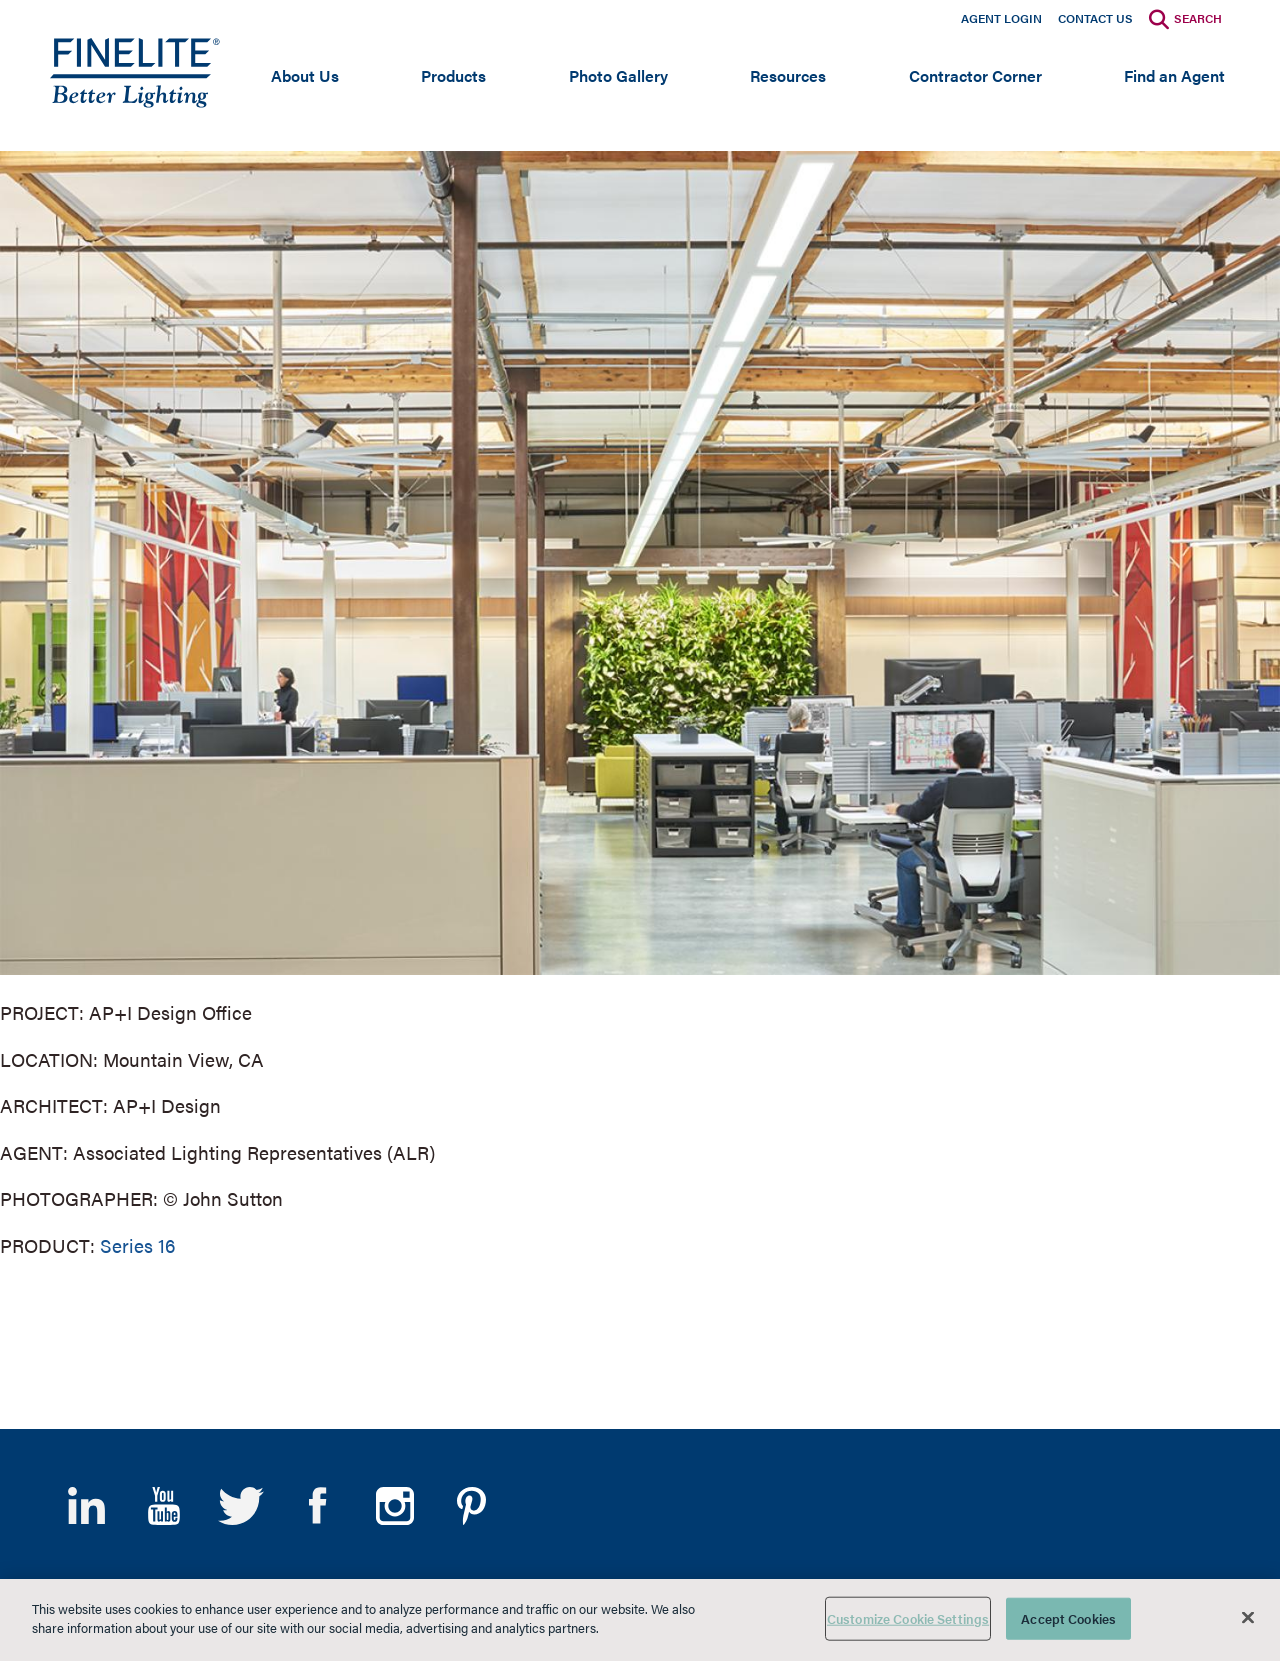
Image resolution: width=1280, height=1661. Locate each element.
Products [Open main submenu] (453, 75)
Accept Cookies (1068, 1618)
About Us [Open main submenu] (305, 75)
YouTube (163, 1506)
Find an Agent (1174, 75)
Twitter (240, 1506)
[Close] (1248, 1617)
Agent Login (1001, 18)
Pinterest (471, 1506)
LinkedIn (86, 1506)
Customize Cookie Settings (908, 1618)
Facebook (317, 1506)
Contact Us (1095, 18)
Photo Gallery (618, 75)
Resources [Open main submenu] (788, 75)
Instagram (394, 1506)
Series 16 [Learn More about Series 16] (137, 1245)
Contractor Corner (975, 75)
